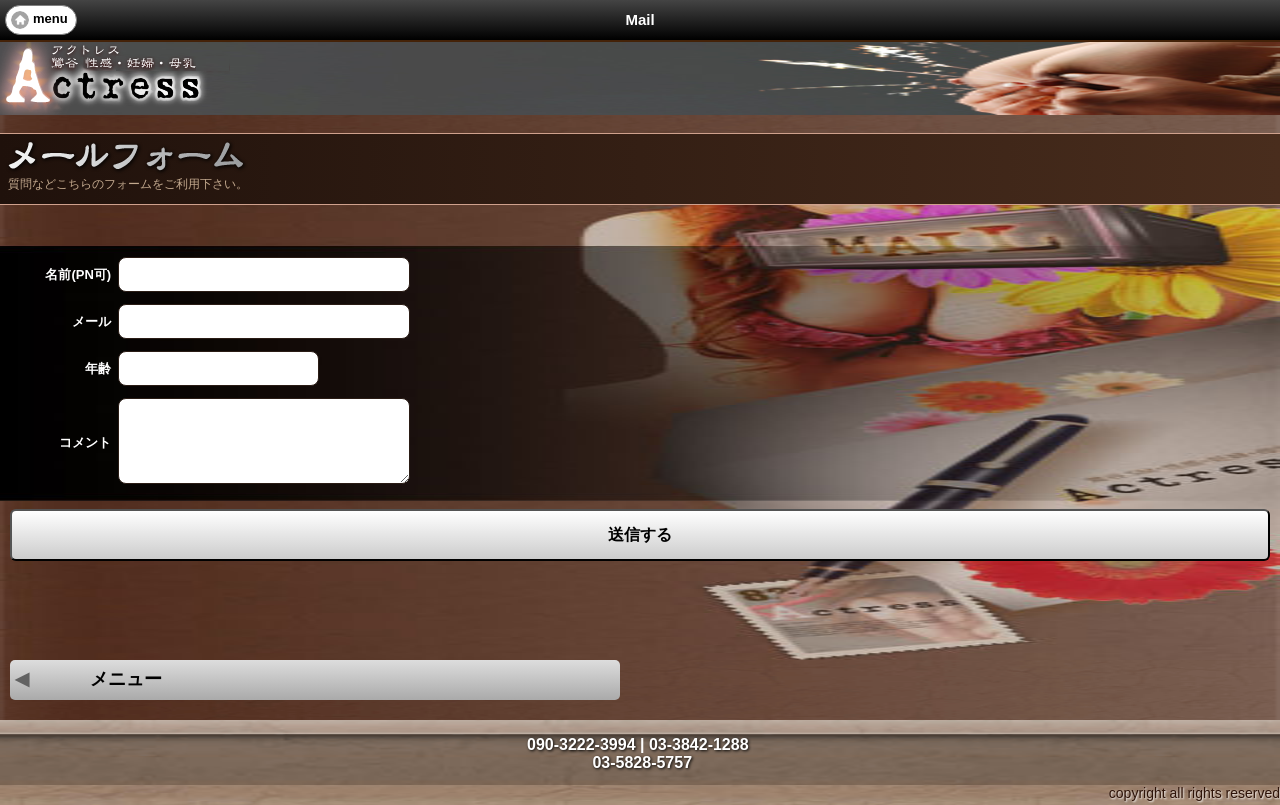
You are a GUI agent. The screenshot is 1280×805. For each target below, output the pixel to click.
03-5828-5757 (642, 762)
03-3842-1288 (699, 744)
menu (50, 18)
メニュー (86, 679)
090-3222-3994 (581, 744)
